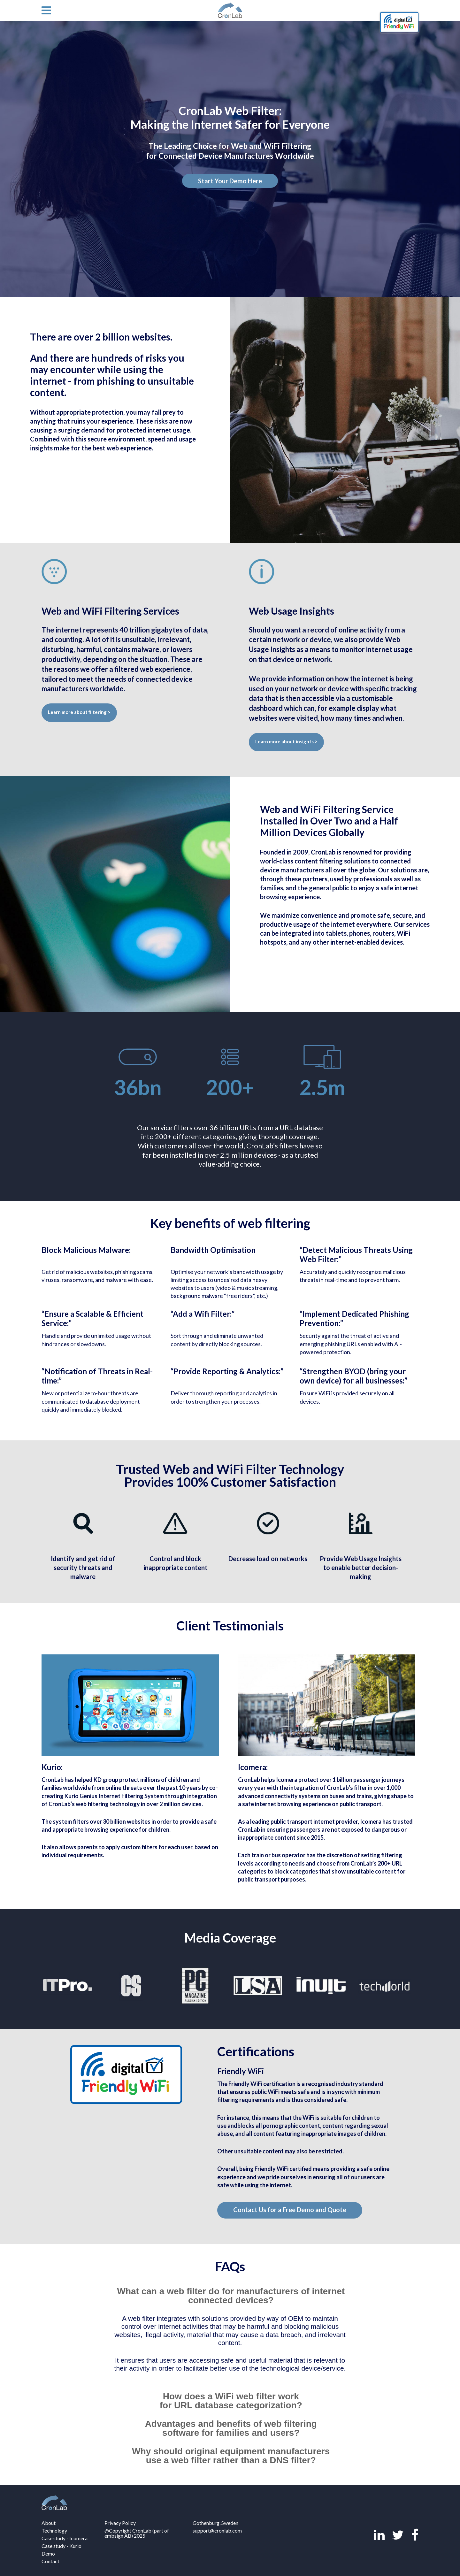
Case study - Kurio (61, 2546)
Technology (54, 2530)
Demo (48, 2553)
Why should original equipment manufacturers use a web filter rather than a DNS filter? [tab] (231, 2455)
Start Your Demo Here (230, 181)
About (49, 2523)
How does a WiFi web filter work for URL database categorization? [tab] (231, 2400)
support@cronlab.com (217, 2530)
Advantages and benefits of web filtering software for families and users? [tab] (231, 2428)
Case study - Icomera (65, 2538)
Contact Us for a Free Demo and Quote (289, 2209)
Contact (50, 2561)
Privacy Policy (120, 2523)
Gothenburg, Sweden (215, 2523)
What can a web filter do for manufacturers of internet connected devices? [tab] (231, 2295)
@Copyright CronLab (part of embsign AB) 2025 (136, 2533)
